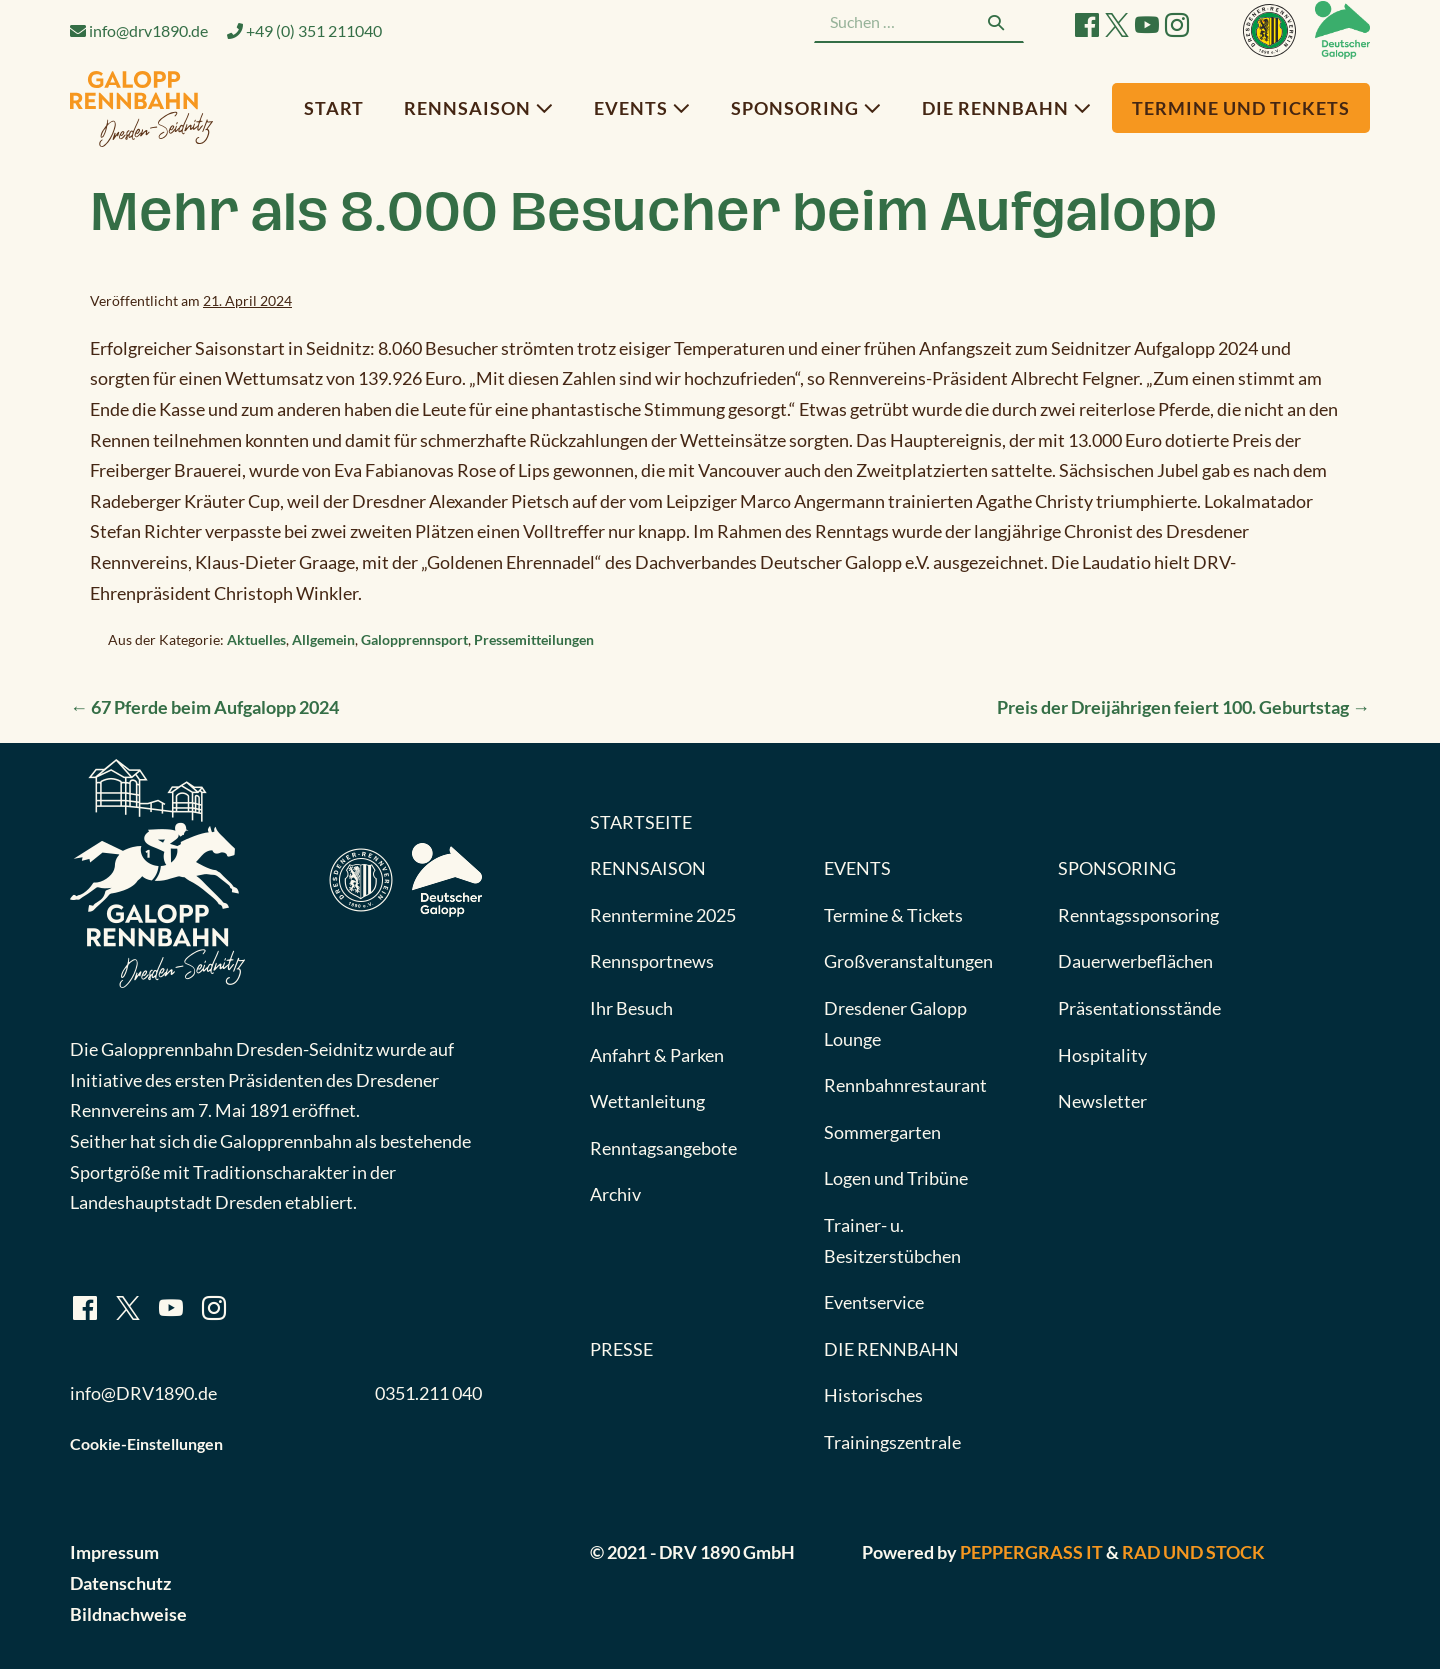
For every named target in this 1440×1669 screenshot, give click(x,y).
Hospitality (1102, 1055)
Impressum (114, 1552)
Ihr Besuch (631, 1008)
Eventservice (874, 1302)
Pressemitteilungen (534, 639)
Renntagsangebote (663, 1148)
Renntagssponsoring (1138, 915)
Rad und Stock (1193, 1552)
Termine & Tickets (893, 915)
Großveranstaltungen (908, 961)
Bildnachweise (128, 1614)
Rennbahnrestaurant (905, 1085)
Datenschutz (120, 1583)
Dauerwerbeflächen (1135, 961)
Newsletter (1102, 1101)
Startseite (641, 822)
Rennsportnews (652, 961)
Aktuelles (256, 639)
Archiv (615, 1194)
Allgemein (323, 639)
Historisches (873, 1395)
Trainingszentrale (892, 1442)
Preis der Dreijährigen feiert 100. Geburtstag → (1183, 707)
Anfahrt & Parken (657, 1055)
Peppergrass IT (1031, 1552)
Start (334, 108)
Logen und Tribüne (896, 1178)
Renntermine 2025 (663, 915)
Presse (621, 1349)
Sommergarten (882, 1132)
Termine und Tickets (1241, 108)
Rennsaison (479, 108)
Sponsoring (806, 108)
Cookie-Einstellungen (146, 1443)
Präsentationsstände (1139, 1008)
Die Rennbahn (1007, 108)
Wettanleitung (647, 1101)
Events (642, 108)
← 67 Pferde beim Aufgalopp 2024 (204, 707)
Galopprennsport (414, 639)
